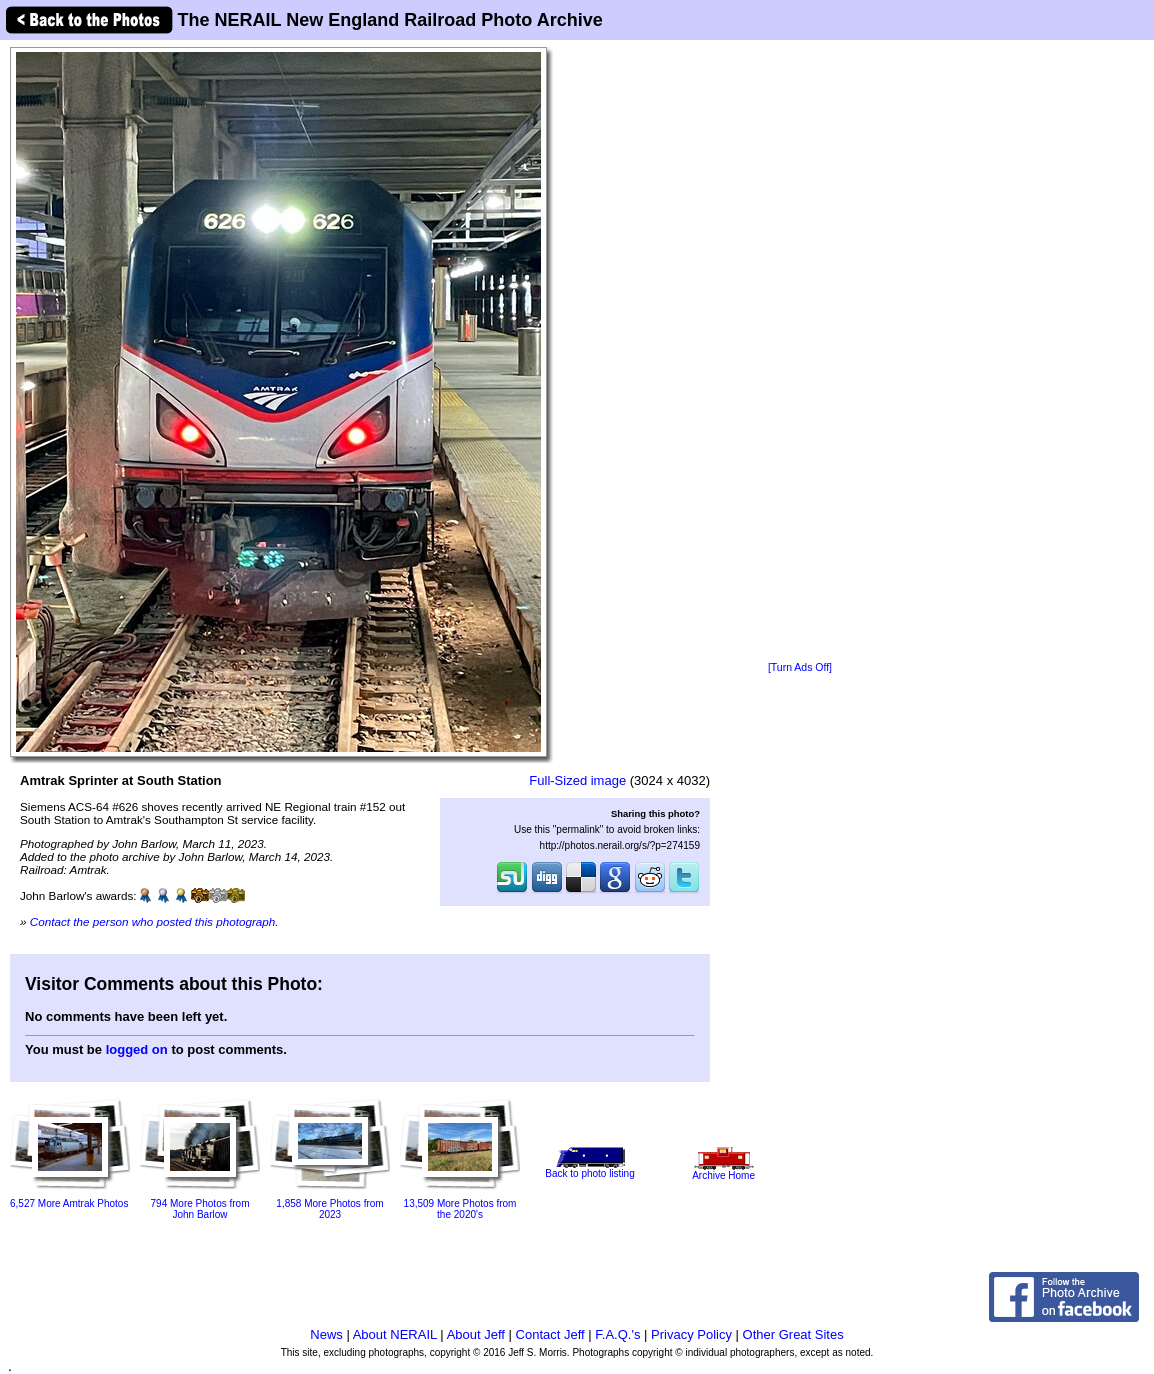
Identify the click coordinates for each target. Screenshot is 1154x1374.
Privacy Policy (691, 1334)
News (326, 1334)
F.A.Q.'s (617, 1334)
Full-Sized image (577, 780)
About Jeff (476, 1334)
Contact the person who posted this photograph (153, 921)
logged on (137, 1049)
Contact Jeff (550, 1334)
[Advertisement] (800, 352)
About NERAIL (395, 1334)
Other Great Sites (793, 1334)
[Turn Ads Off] (800, 667)
